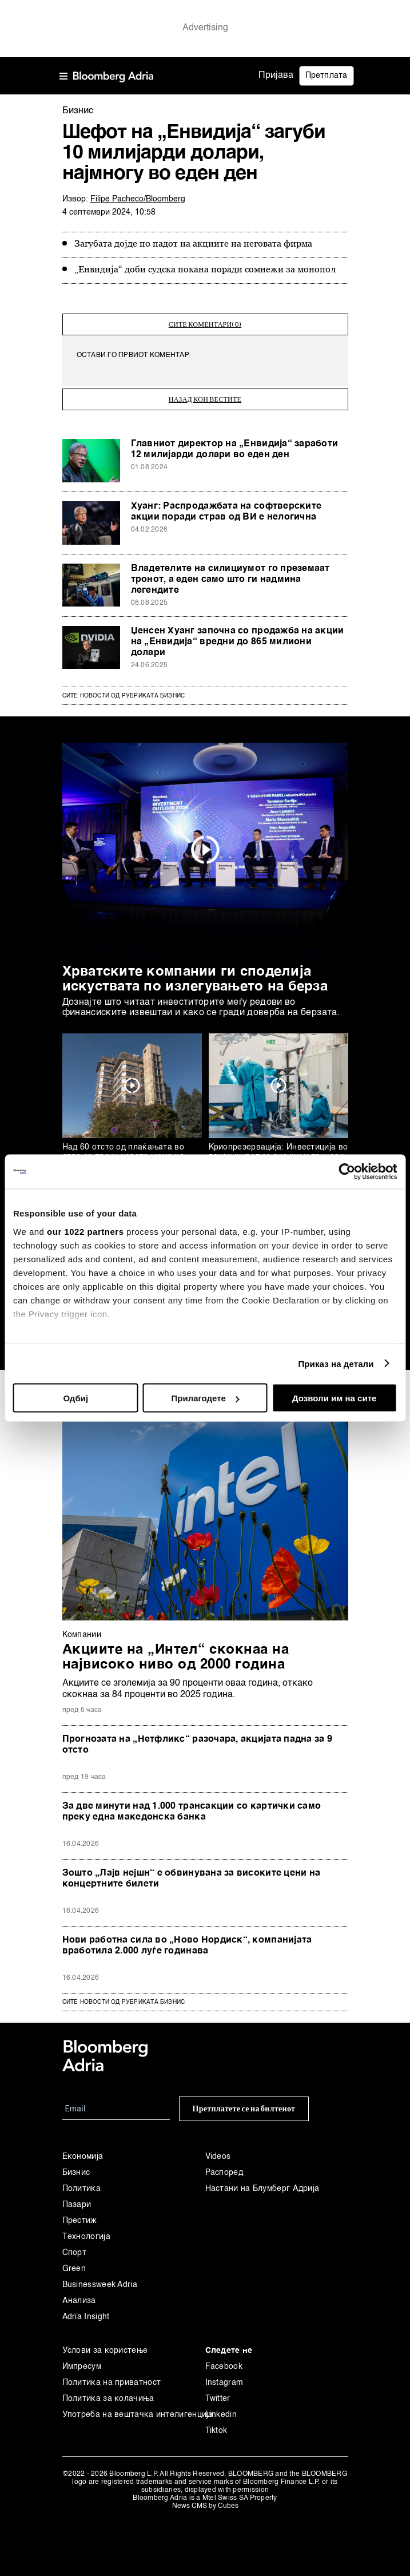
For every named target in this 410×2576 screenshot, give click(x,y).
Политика (81, 2183)
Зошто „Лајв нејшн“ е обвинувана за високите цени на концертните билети (191, 1873)
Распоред (224, 2167)
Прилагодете (206, 1398)
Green (74, 2263)
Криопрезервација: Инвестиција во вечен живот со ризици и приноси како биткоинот (278, 1151)
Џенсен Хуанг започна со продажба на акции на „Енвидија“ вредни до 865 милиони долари (237, 636)
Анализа (79, 2295)
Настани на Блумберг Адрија (262, 2183)
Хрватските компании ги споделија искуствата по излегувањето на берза (195, 974)
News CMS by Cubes (205, 2500)
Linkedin (221, 2409)
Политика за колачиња (108, 2393)
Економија (83, 2151)
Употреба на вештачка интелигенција (133, 2409)
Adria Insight (86, 2311)
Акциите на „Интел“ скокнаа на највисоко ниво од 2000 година (175, 1652)
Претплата (326, 76)
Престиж (79, 2215)
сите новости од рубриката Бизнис (123, 1996)
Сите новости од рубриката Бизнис (123, 690)
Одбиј (75, 1398)
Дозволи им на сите (334, 1398)
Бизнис (76, 2167)
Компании (81, 1629)
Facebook (223, 2361)
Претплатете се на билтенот (244, 2103)
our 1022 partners (85, 1231)
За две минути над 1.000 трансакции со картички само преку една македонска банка (191, 1806)
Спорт (74, 2247)
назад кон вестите (205, 394)
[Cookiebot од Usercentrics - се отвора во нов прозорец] (347, 1171)
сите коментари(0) (205, 322)
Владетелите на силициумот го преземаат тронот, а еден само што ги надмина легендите (230, 573)
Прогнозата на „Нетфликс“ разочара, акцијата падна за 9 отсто (197, 1739)
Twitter (217, 2393)
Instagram (224, 2377)
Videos (218, 2151)
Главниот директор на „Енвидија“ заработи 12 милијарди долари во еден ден (235, 444)
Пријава (275, 75)
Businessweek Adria (99, 2279)
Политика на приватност (111, 2377)
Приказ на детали (335, 1363)
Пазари (76, 2199)
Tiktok (216, 2425)
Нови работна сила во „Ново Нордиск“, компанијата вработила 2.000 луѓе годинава (187, 1940)
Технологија (86, 2231)
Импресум (81, 2361)
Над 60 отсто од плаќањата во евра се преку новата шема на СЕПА (123, 1151)
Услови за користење (105, 2345)
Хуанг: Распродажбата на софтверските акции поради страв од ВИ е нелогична (226, 506)
